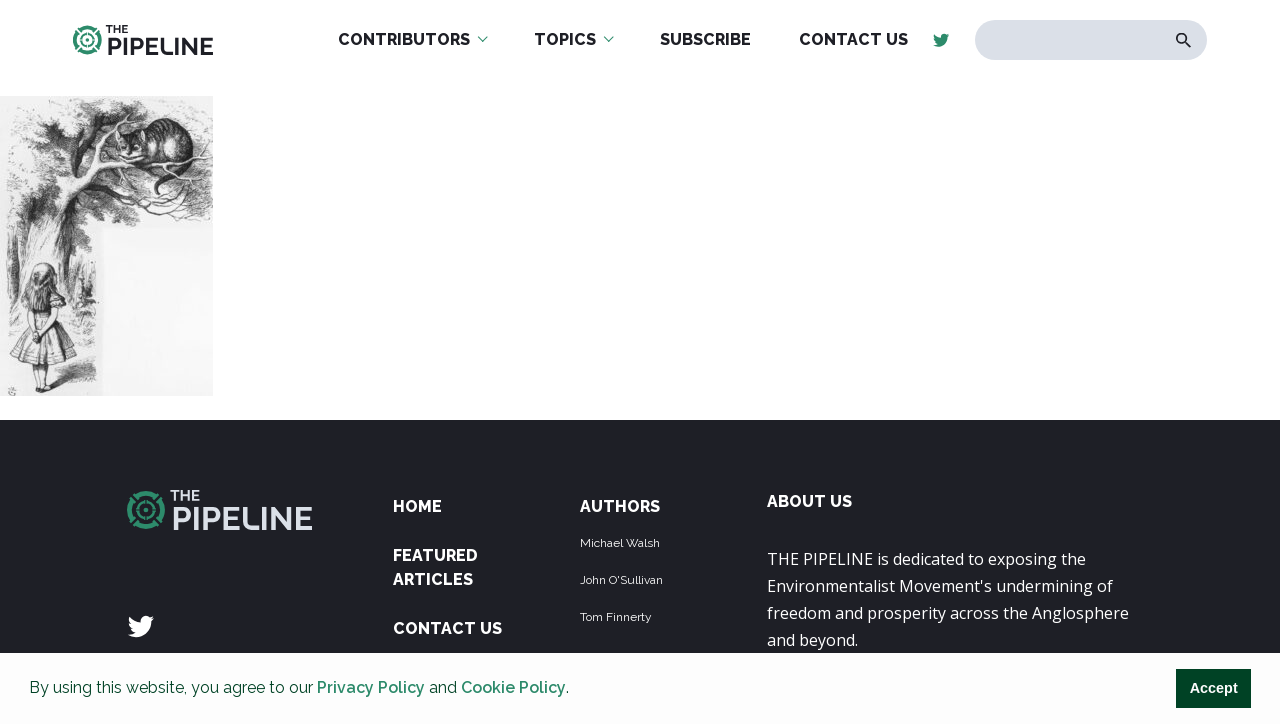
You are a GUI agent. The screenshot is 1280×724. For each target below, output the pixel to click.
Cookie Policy (513, 687)
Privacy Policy (371, 687)
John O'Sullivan (621, 580)
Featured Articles (435, 567)
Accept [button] (1214, 688)
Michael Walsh (620, 543)
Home (417, 506)
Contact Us (447, 628)
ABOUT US (809, 501)
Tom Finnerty (616, 617)
